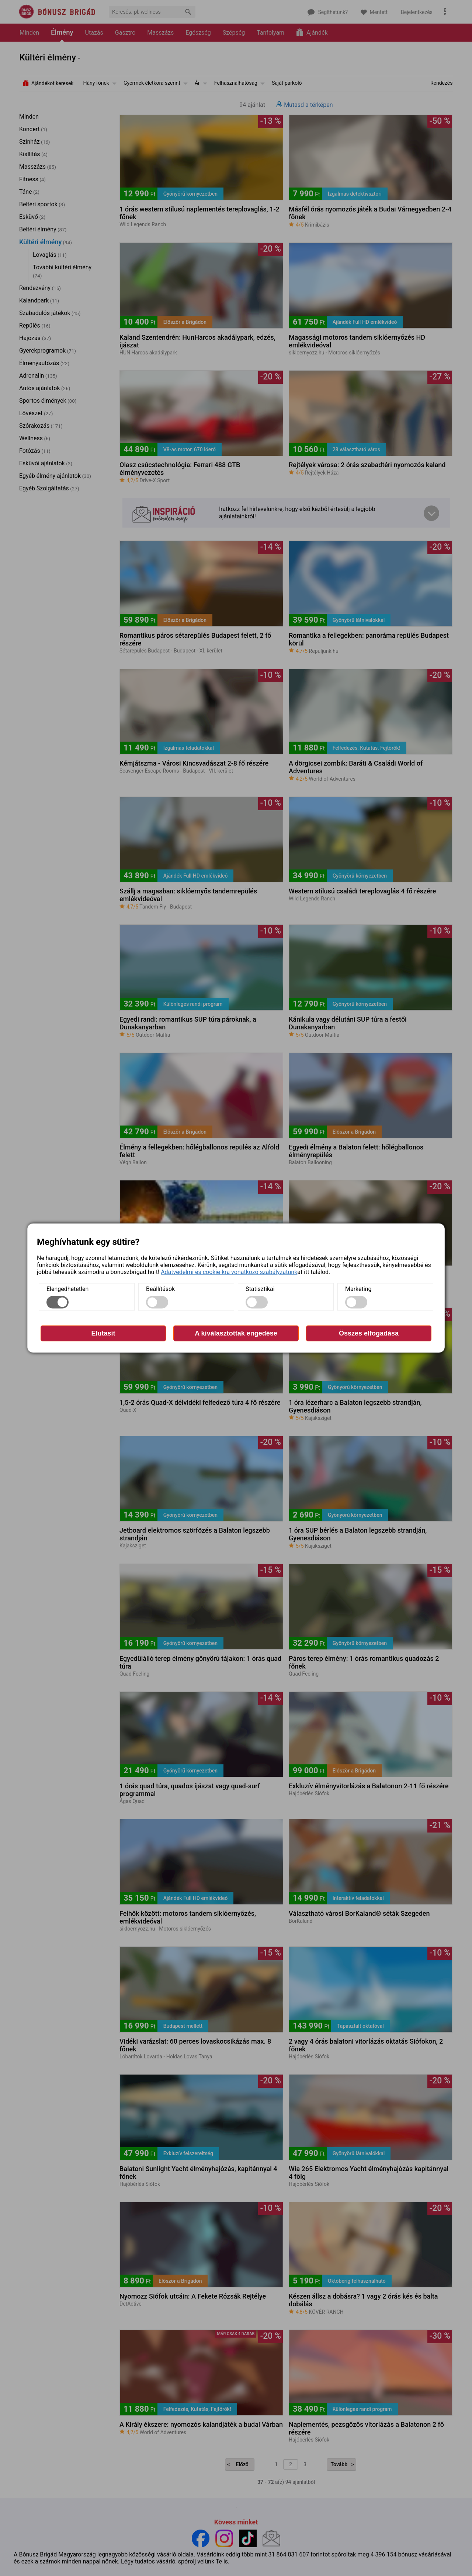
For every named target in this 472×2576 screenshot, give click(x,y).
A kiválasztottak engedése (236, 1333)
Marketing (358, 1288)
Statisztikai (260, 1288)
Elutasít (103, 1333)
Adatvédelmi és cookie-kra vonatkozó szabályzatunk (229, 1271)
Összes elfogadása (369, 1333)
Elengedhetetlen (67, 1288)
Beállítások (160, 1288)
